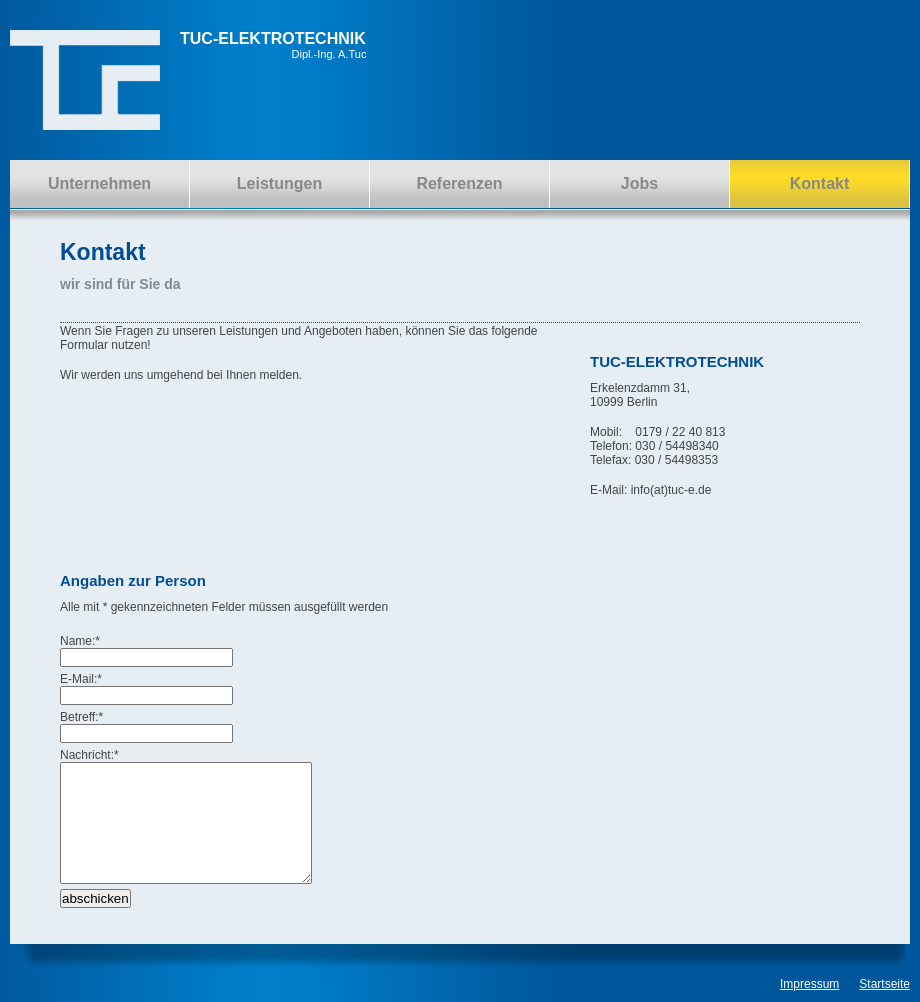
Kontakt (820, 183)
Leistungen (279, 183)
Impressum (809, 984)
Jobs (639, 183)
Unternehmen (99, 183)
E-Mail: (81, 679)
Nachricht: (89, 755)
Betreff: (81, 717)
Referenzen (459, 183)
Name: (80, 641)
